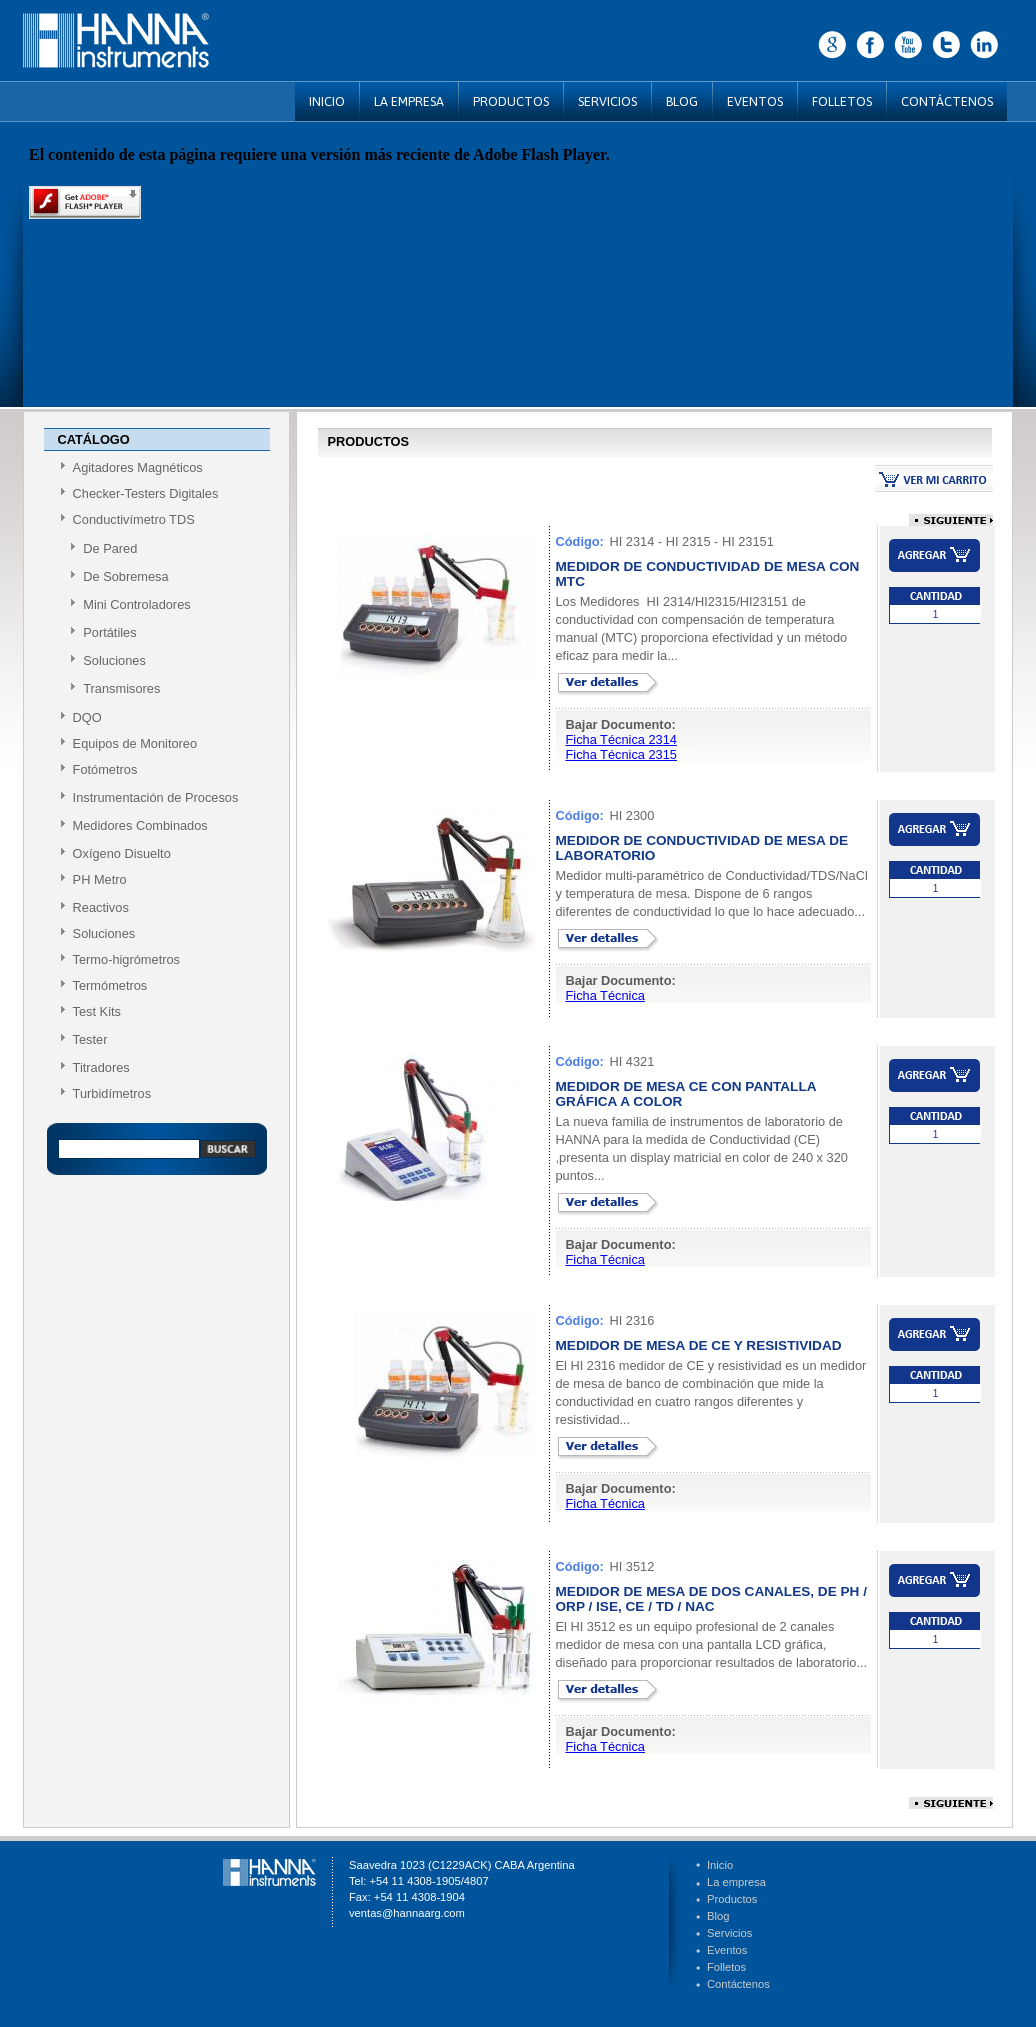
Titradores (101, 1067)
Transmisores (121, 688)
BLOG (682, 101)
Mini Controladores (136, 604)
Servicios (729, 1933)
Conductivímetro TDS (134, 519)
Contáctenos (738, 1984)
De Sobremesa (125, 576)
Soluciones (114, 660)
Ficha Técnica (605, 995)
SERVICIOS (607, 101)
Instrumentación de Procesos (156, 797)
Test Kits (97, 1011)
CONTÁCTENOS (947, 101)
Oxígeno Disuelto (122, 853)
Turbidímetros (112, 1093)
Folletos (726, 1967)
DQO (87, 717)
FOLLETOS (842, 101)
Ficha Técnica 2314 (621, 739)
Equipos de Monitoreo (135, 743)
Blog (718, 1916)
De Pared (110, 548)
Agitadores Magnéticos (138, 467)
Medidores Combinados (140, 825)
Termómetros (110, 985)
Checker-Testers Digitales (146, 493)
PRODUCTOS (511, 101)
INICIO (327, 101)
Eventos (727, 1950)
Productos (732, 1899)
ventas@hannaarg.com (407, 1913)
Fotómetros (105, 769)
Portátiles (109, 632)
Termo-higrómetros (126, 959)
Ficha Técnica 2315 (621, 754)
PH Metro (100, 879)
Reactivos (101, 907)
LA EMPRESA (409, 101)
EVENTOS (755, 101)
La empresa (736, 1882)
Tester (90, 1039)
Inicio (720, 1865)
